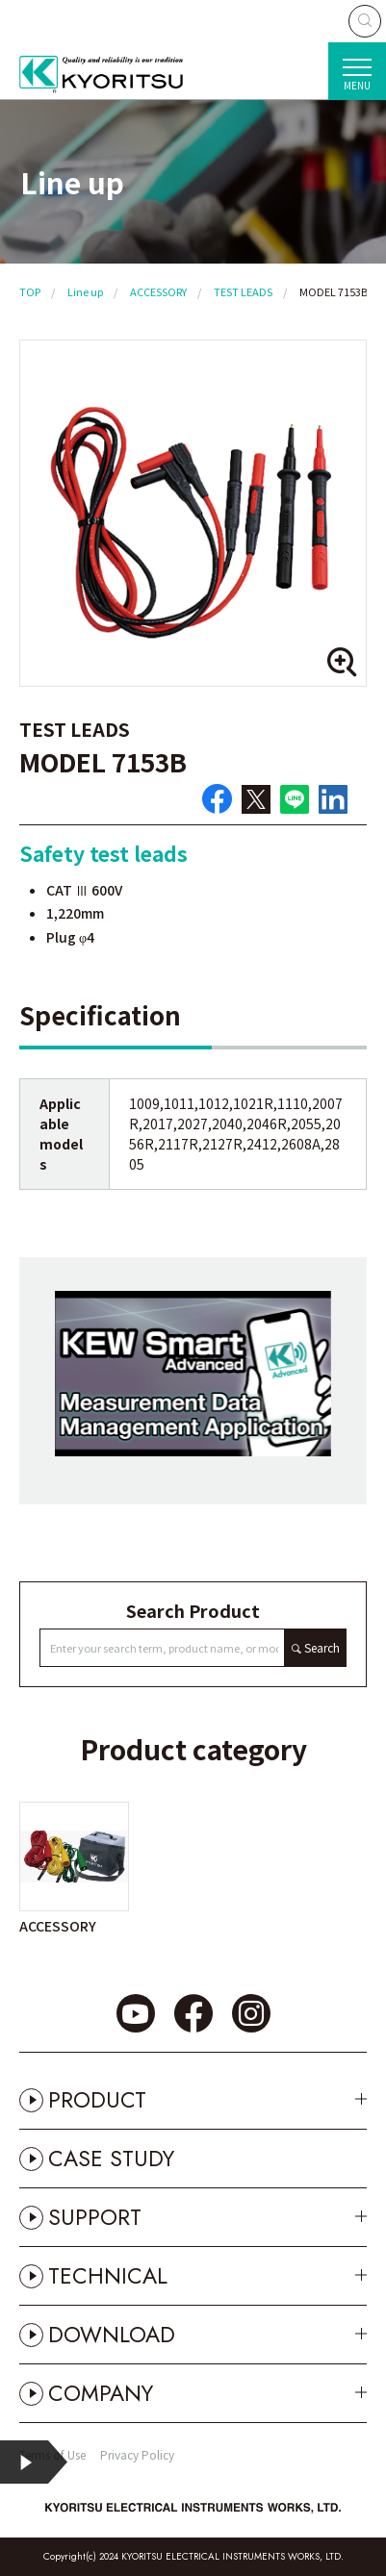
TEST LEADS (243, 291)
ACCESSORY (158, 291)
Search (322, 1647)
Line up (85, 291)
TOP (29, 291)
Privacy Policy (137, 2454)
